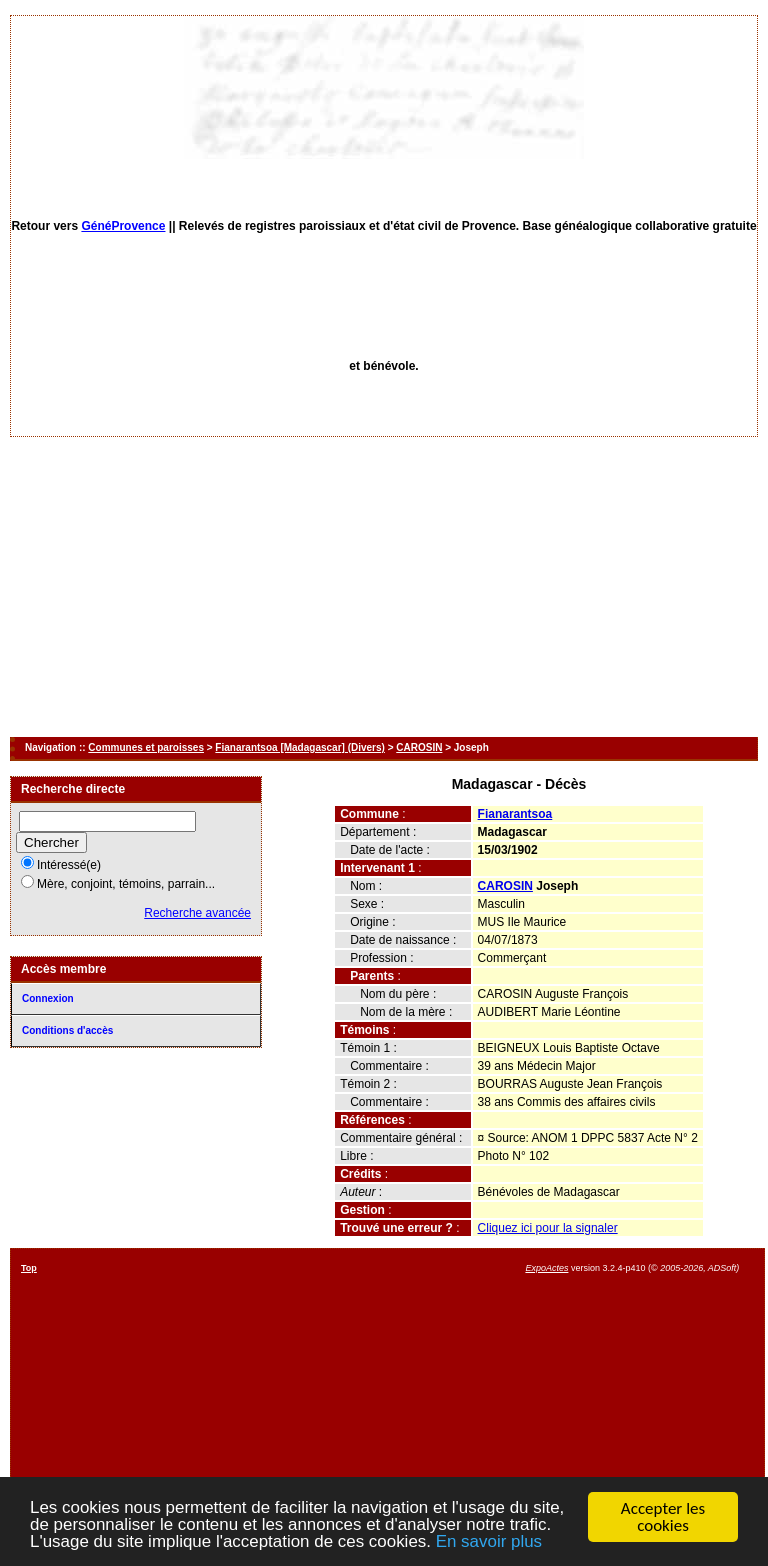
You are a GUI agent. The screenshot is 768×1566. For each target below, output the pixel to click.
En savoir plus (490, 1545)
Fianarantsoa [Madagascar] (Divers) (300, 747)
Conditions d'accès (67, 1030)
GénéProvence (123, 226)
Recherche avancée (197, 913)
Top (29, 1268)
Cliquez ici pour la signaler (548, 1228)
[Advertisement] (384, 587)
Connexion (48, 998)
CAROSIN (419, 747)
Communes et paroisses (146, 747)
